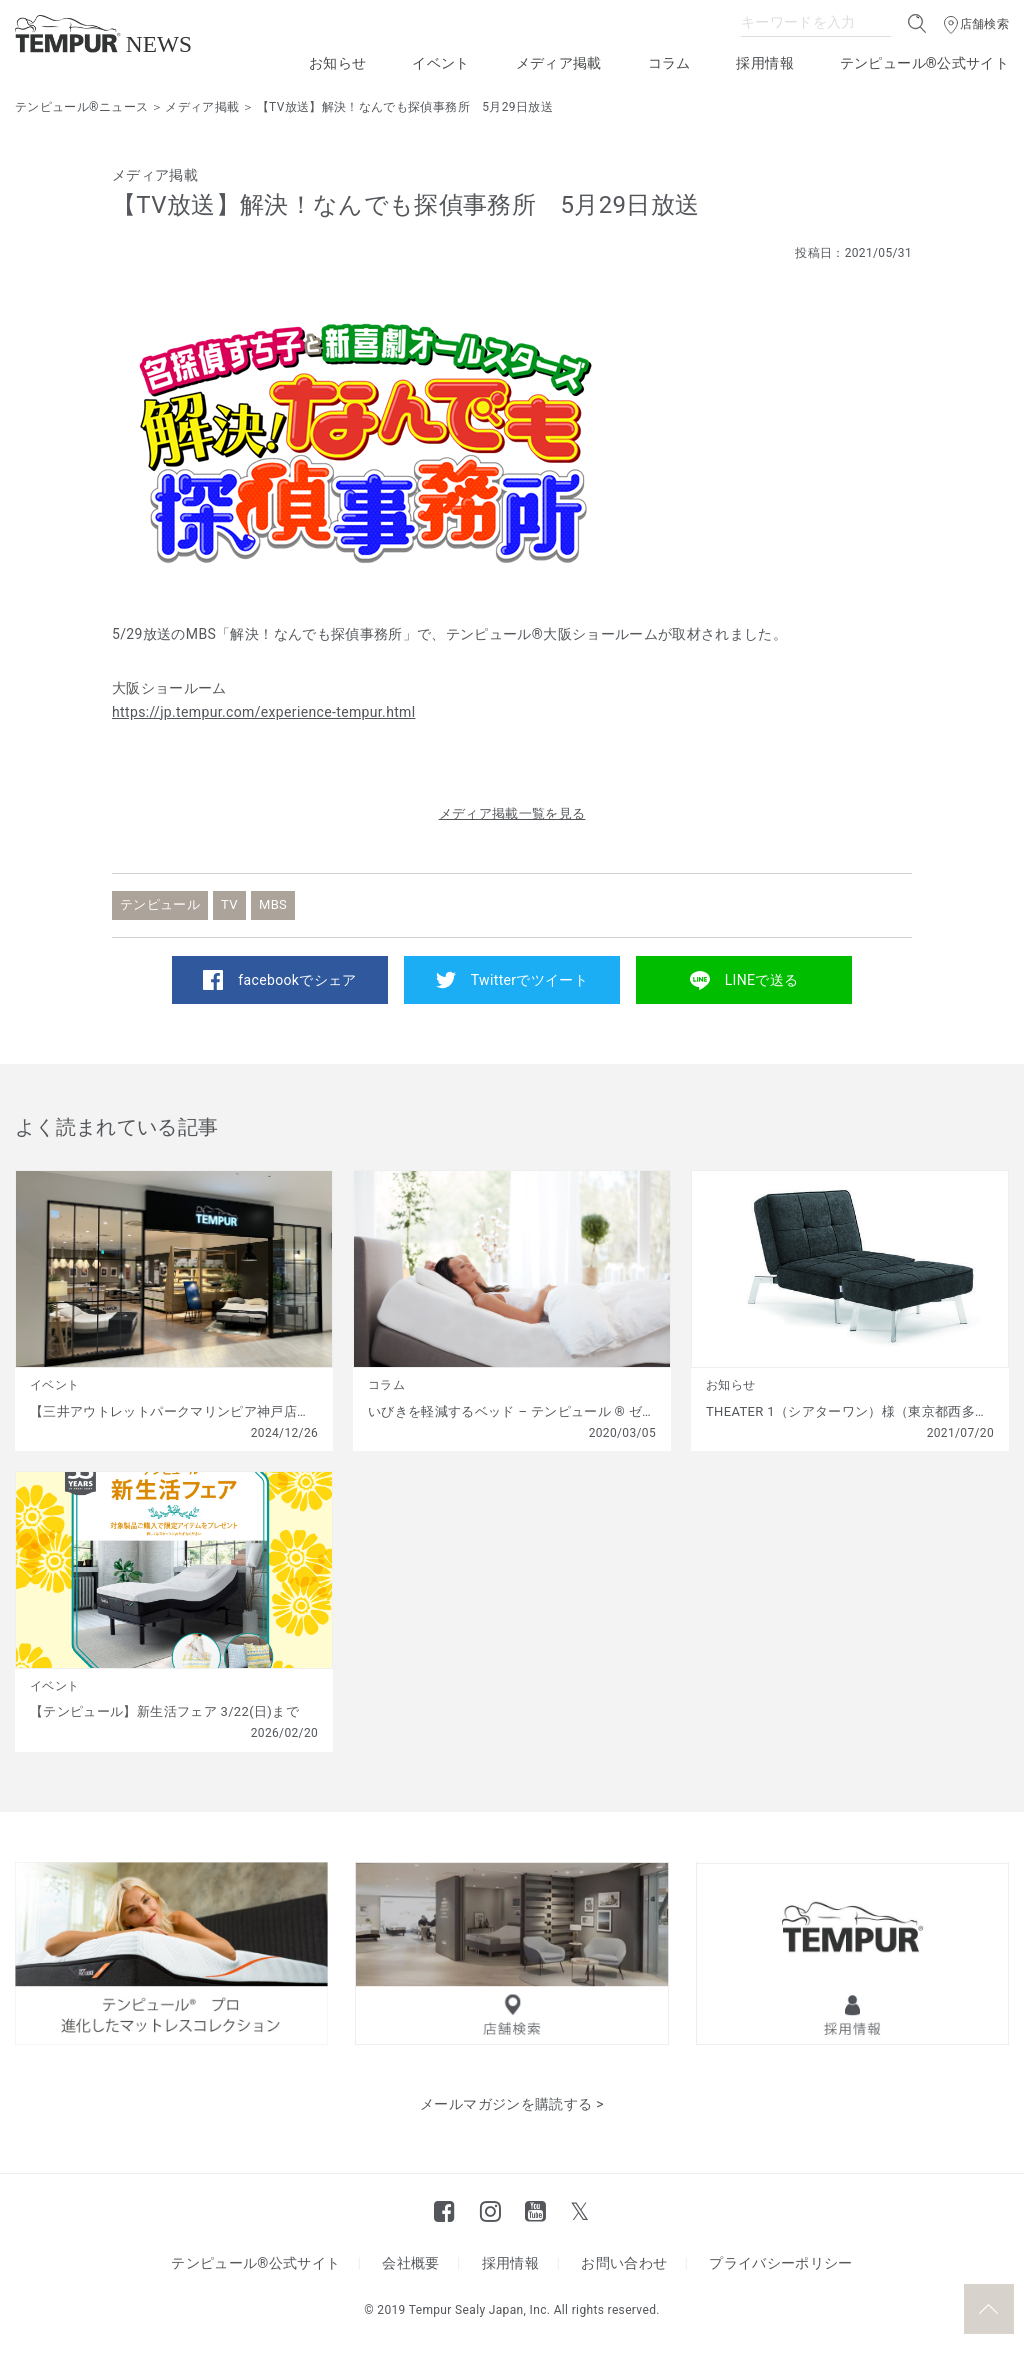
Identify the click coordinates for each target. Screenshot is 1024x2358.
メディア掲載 (559, 63)
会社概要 (410, 2263)
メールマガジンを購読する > (512, 2104)
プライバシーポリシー (781, 2263)
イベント (440, 63)
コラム (669, 63)
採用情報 (764, 63)
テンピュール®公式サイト (924, 63)
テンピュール (160, 904)
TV (229, 904)
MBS (273, 904)
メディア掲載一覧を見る (512, 813)
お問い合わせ (624, 2263)
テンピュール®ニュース (81, 107)
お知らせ (337, 63)
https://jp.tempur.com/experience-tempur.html (264, 712)
